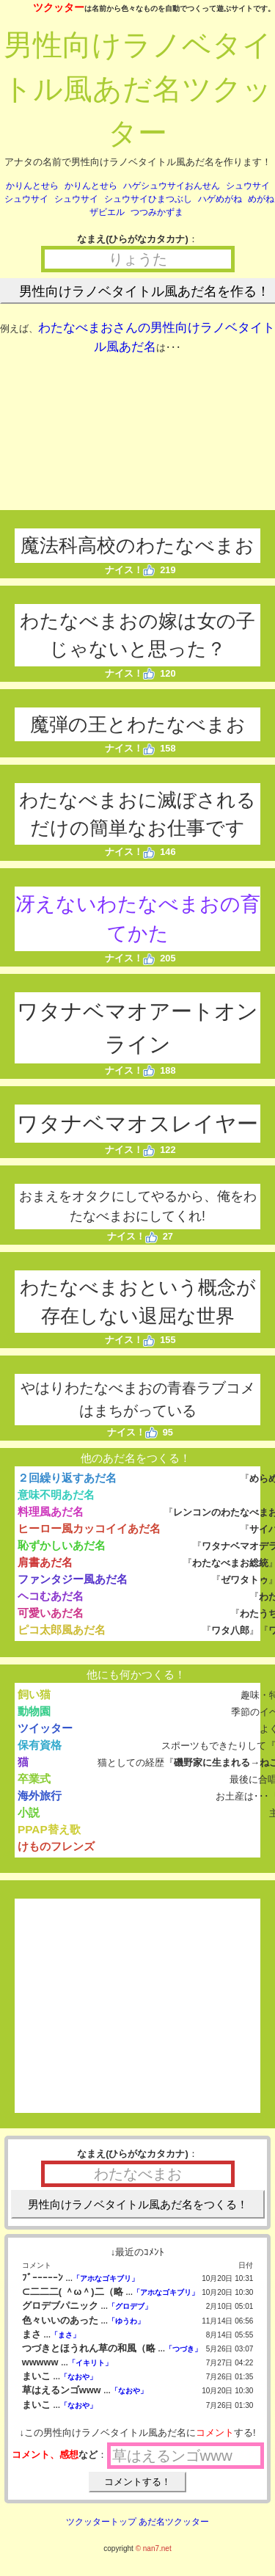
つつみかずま (157, 212)
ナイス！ (130, 569)
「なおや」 (78, 2377)
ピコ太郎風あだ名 (62, 1629)
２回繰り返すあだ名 (67, 1477)
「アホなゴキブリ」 (106, 2278)
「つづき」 (183, 2349)
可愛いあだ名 (51, 1613)
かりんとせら (32, 186)
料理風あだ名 (51, 1511)
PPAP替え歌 (49, 1829)
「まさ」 (65, 2335)
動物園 (34, 1711)
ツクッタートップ (101, 2522)
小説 (29, 1812)
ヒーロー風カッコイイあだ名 (89, 1528)
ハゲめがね (220, 199)
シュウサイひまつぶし (148, 199)
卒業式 (34, 1778)
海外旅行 (40, 1795)
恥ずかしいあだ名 (62, 1545)
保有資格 (40, 1745)
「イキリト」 (90, 2363)
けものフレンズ (56, 1846)
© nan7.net (154, 2548)
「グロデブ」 (130, 2306)
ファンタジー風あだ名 (73, 1579)
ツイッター (45, 1728)
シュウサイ (248, 186)
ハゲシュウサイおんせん (171, 186)
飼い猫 (34, 1694)
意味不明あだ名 (56, 1494)
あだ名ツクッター (174, 2522)
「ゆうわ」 (126, 2321)
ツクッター (58, 7)
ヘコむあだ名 (51, 1596)
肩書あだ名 (45, 1562)
